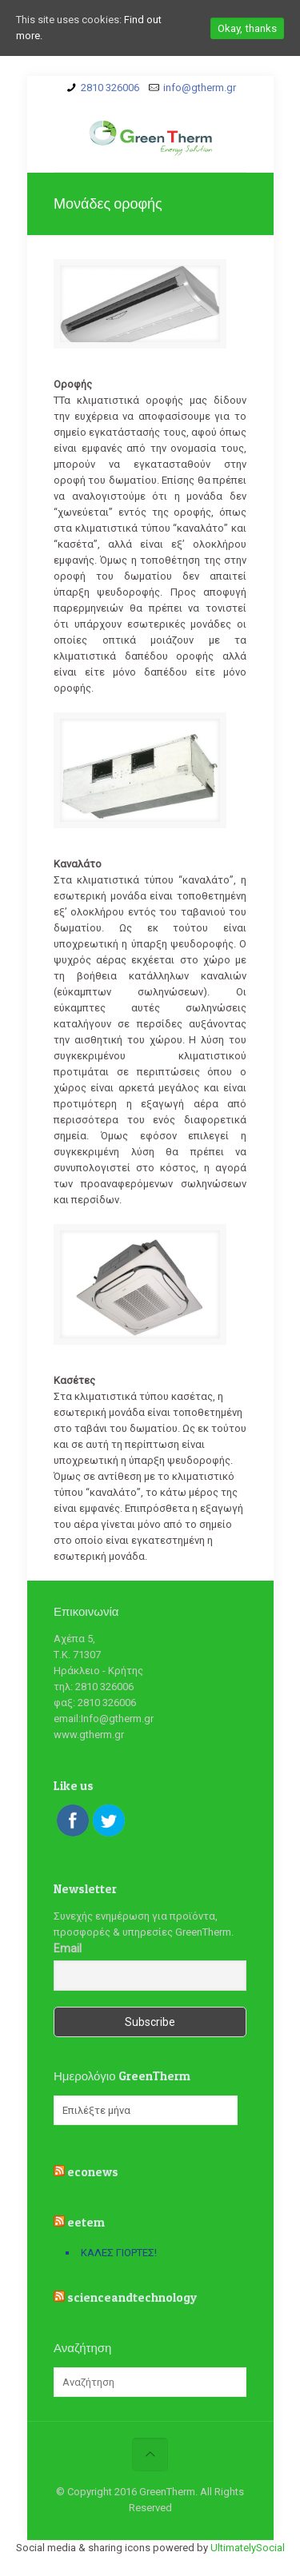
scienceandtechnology (132, 2297)
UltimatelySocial (247, 2548)
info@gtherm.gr (199, 88)
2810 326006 (110, 88)
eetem (86, 2222)
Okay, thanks (247, 28)
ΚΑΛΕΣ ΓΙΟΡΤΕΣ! (119, 2253)
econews (92, 2171)
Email (68, 1948)
